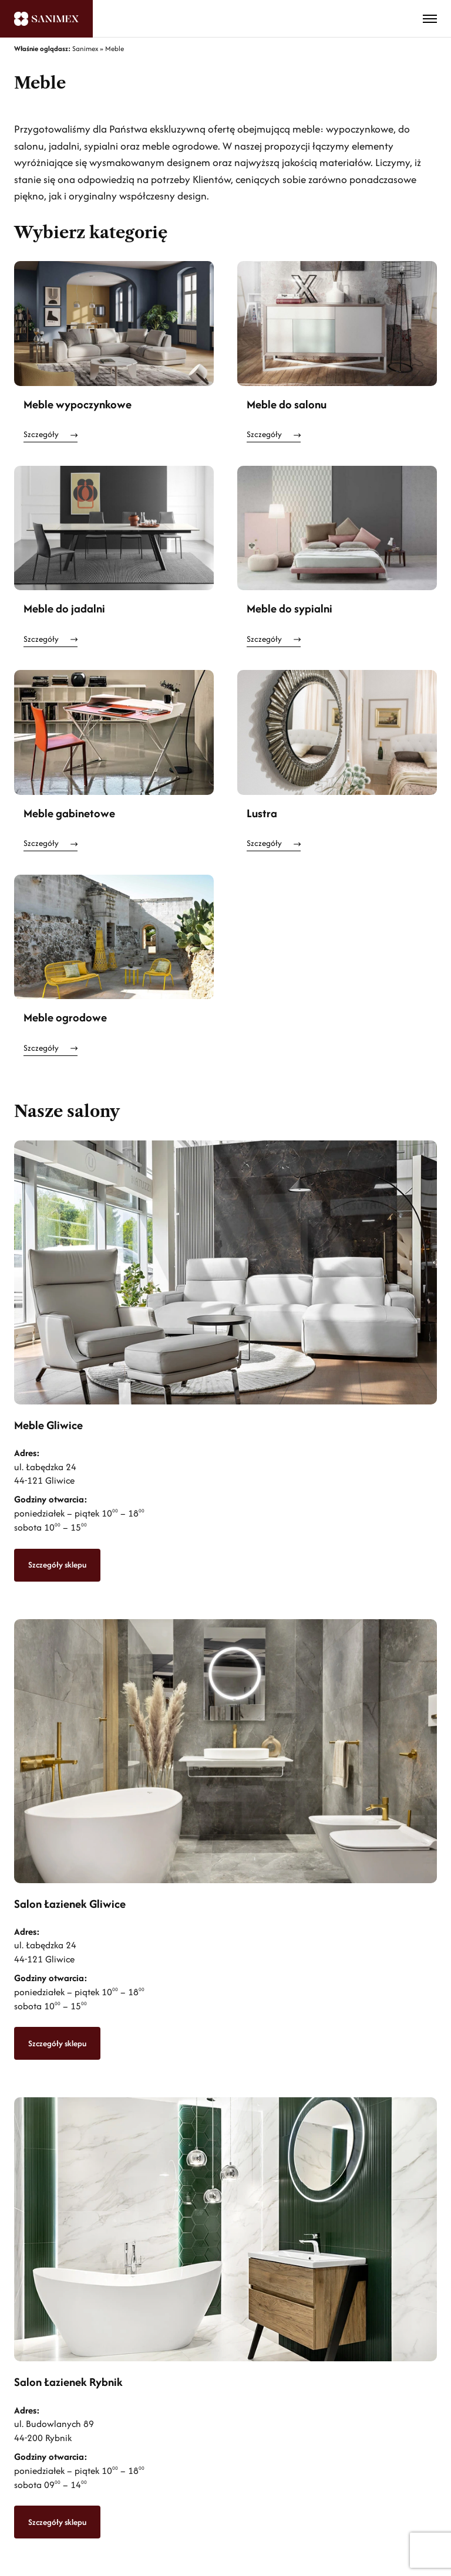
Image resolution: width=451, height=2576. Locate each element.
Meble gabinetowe (69, 813)
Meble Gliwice (48, 1425)
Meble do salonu (287, 404)
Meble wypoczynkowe (77, 404)
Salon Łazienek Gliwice (70, 1903)
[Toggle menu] (430, 19)
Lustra (262, 813)
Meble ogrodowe (65, 1017)
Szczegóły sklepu (57, 1564)
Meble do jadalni (64, 608)
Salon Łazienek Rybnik (68, 2382)
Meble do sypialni (289, 608)
